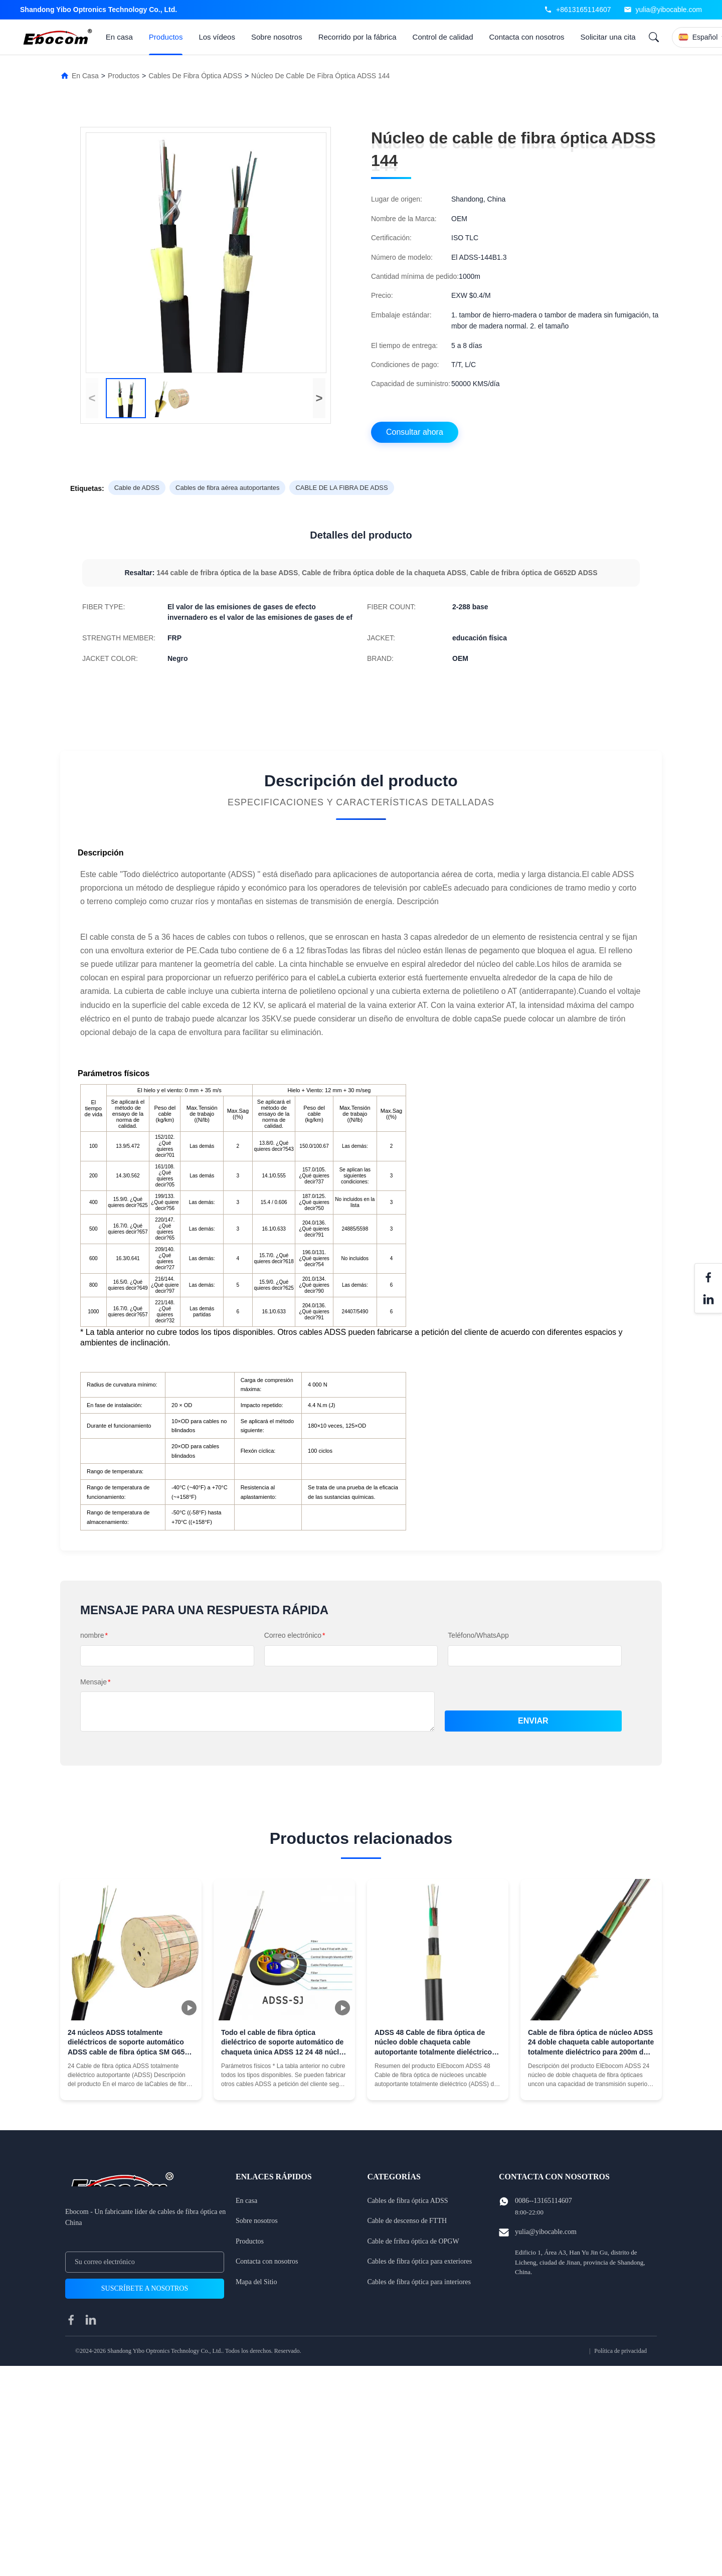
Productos (166, 37)
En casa (119, 37)
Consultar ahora (414, 432)
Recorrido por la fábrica (357, 37)
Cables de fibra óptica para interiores (419, 2282)
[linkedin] (91, 2320)
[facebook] (71, 2320)
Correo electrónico (294, 1635)
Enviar (533, 1720)
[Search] (654, 37)
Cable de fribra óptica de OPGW (413, 2241)
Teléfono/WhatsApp (478, 1635)
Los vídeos (217, 37)
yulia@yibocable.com (669, 10)
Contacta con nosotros (527, 37)
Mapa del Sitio (256, 2282)
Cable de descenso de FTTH (407, 2220)
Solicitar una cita (608, 37)
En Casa (85, 76)
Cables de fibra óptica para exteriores (420, 2261)
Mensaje (95, 1682)
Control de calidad (443, 37)
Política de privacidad (620, 2350)
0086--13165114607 (543, 2200)
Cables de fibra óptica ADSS (195, 76)
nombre (94, 1635)
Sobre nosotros (276, 37)
